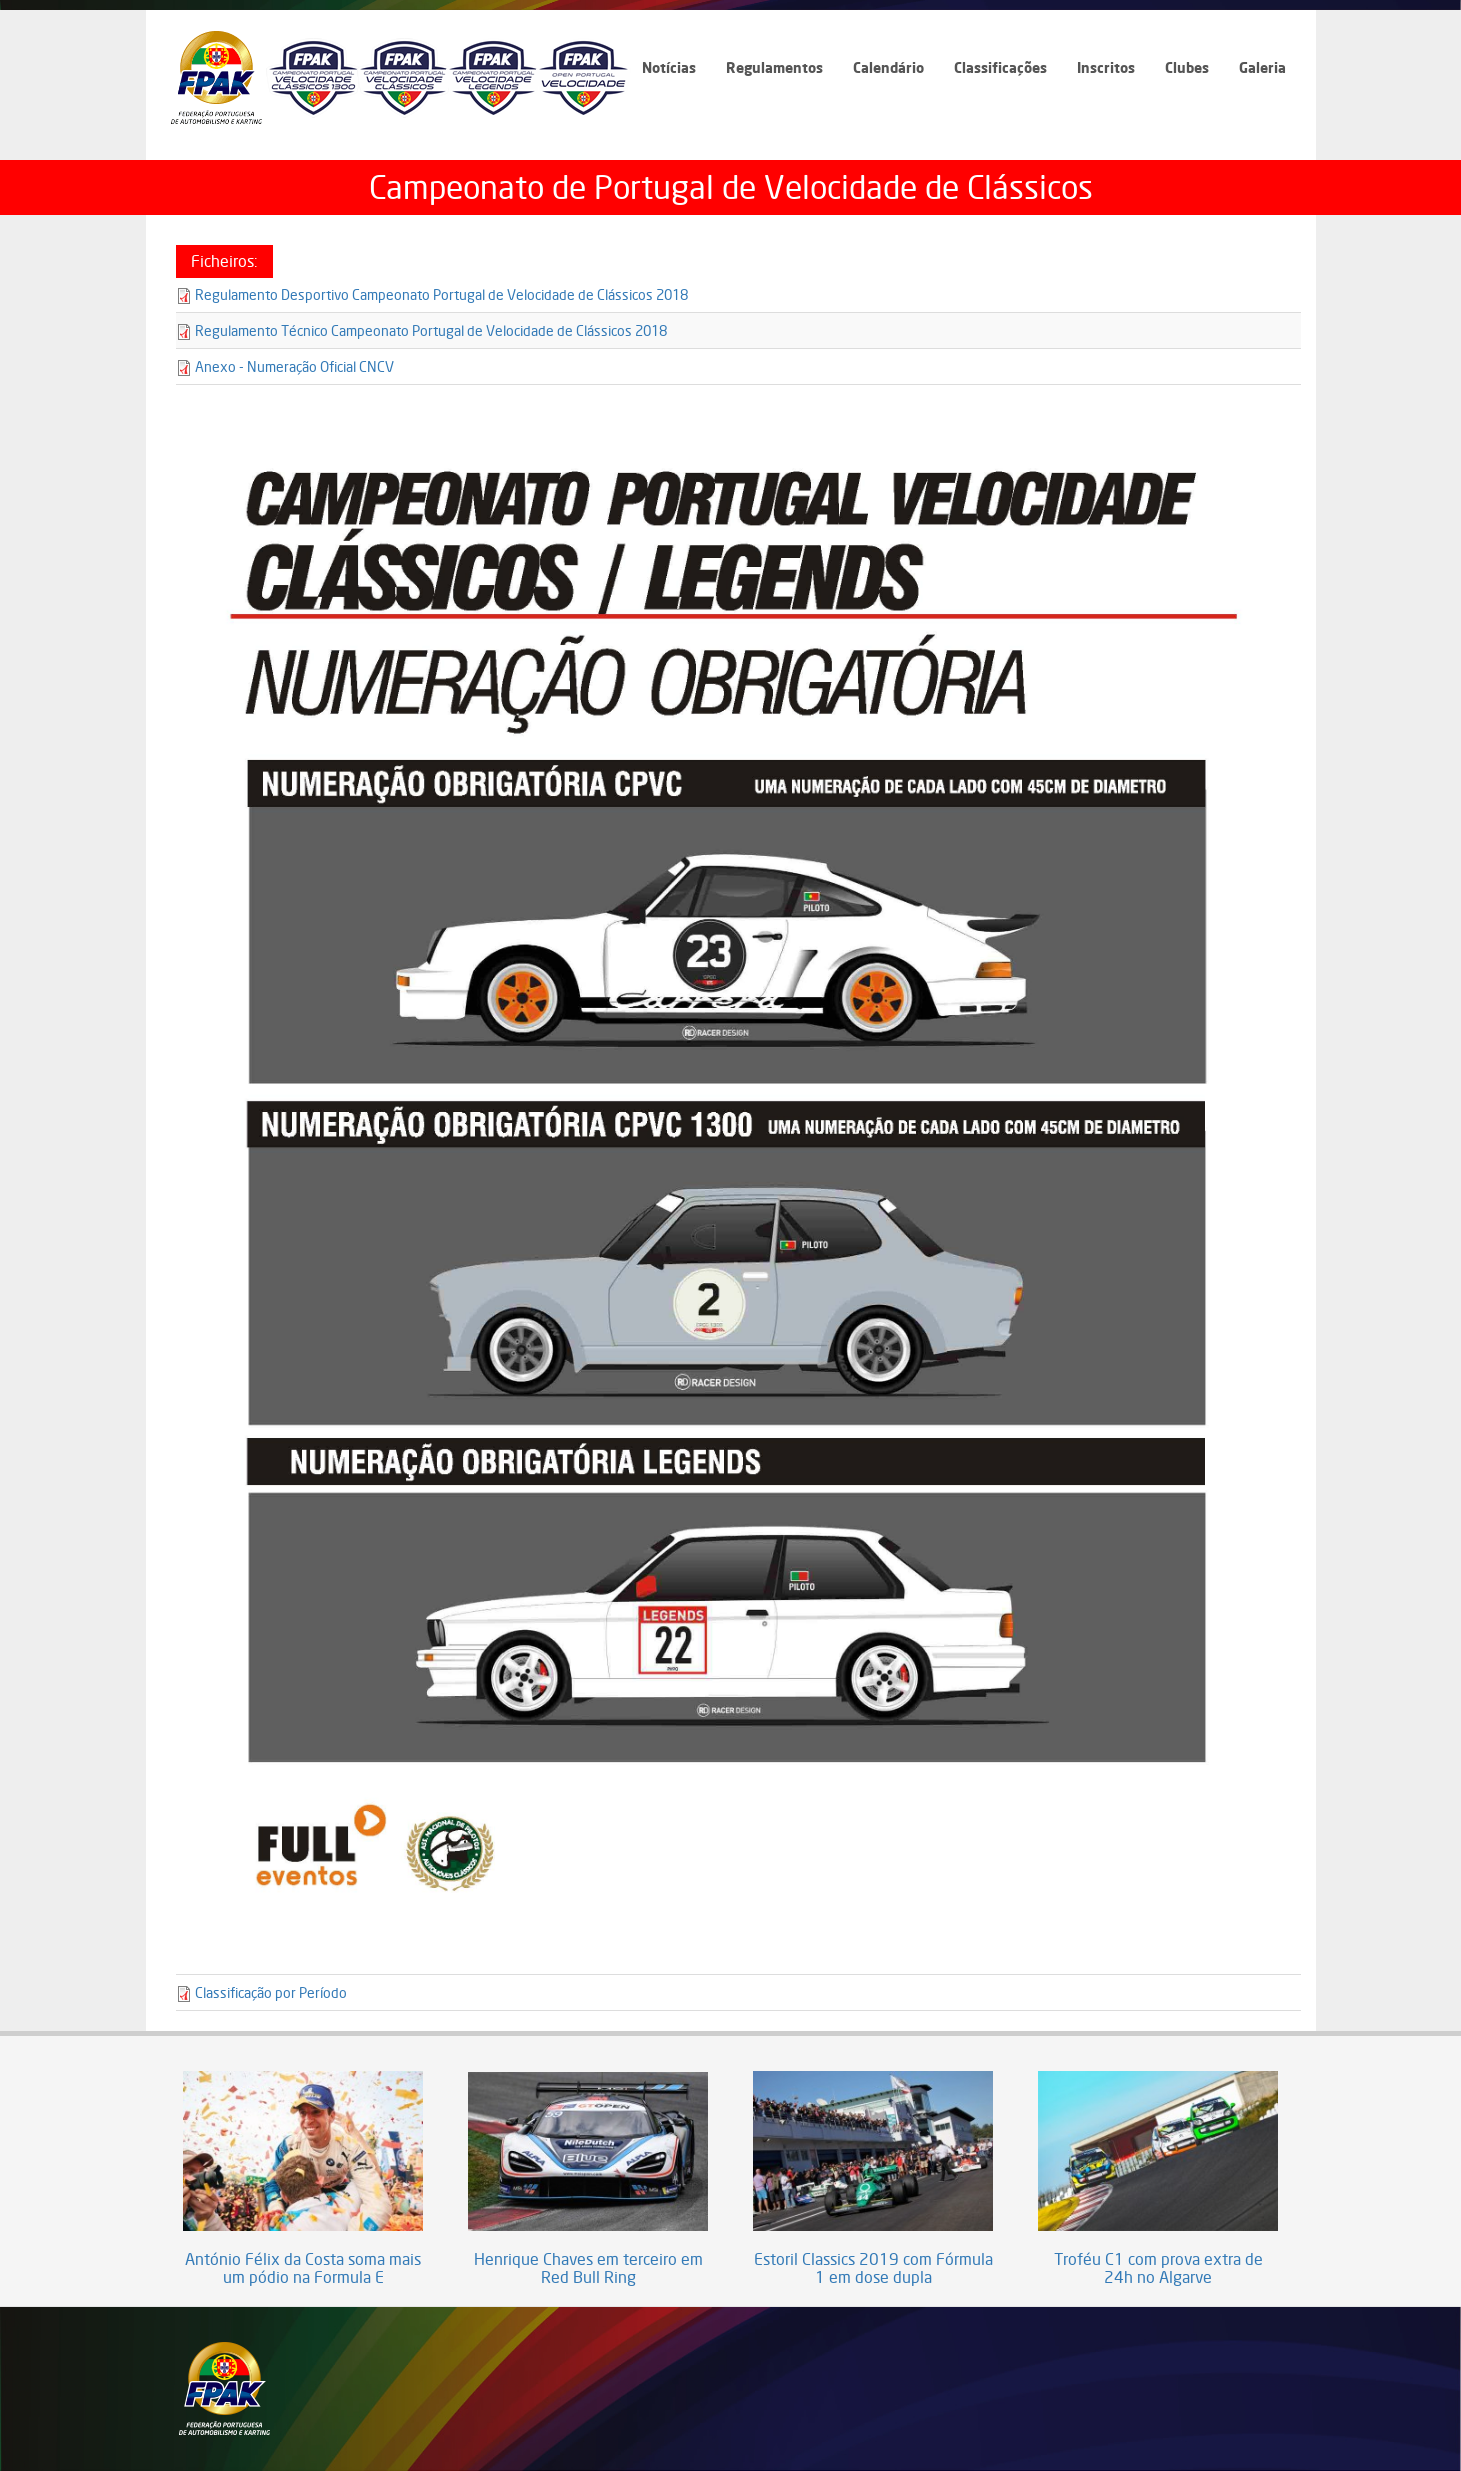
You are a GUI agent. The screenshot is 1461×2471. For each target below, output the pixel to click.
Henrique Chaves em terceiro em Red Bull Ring (588, 2268)
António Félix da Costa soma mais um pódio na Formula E (303, 2268)
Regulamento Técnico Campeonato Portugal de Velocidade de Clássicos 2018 (431, 330)
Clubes (1187, 67)
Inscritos (1106, 67)
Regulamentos (774, 67)
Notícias (669, 67)
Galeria (1262, 67)
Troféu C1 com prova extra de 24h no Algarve (1158, 2268)
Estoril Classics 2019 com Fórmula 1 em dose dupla (873, 2268)
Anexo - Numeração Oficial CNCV (294, 366)
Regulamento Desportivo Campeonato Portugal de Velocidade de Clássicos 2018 (441, 294)
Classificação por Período (271, 1992)
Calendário (888, 67)
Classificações (1000, 67)
